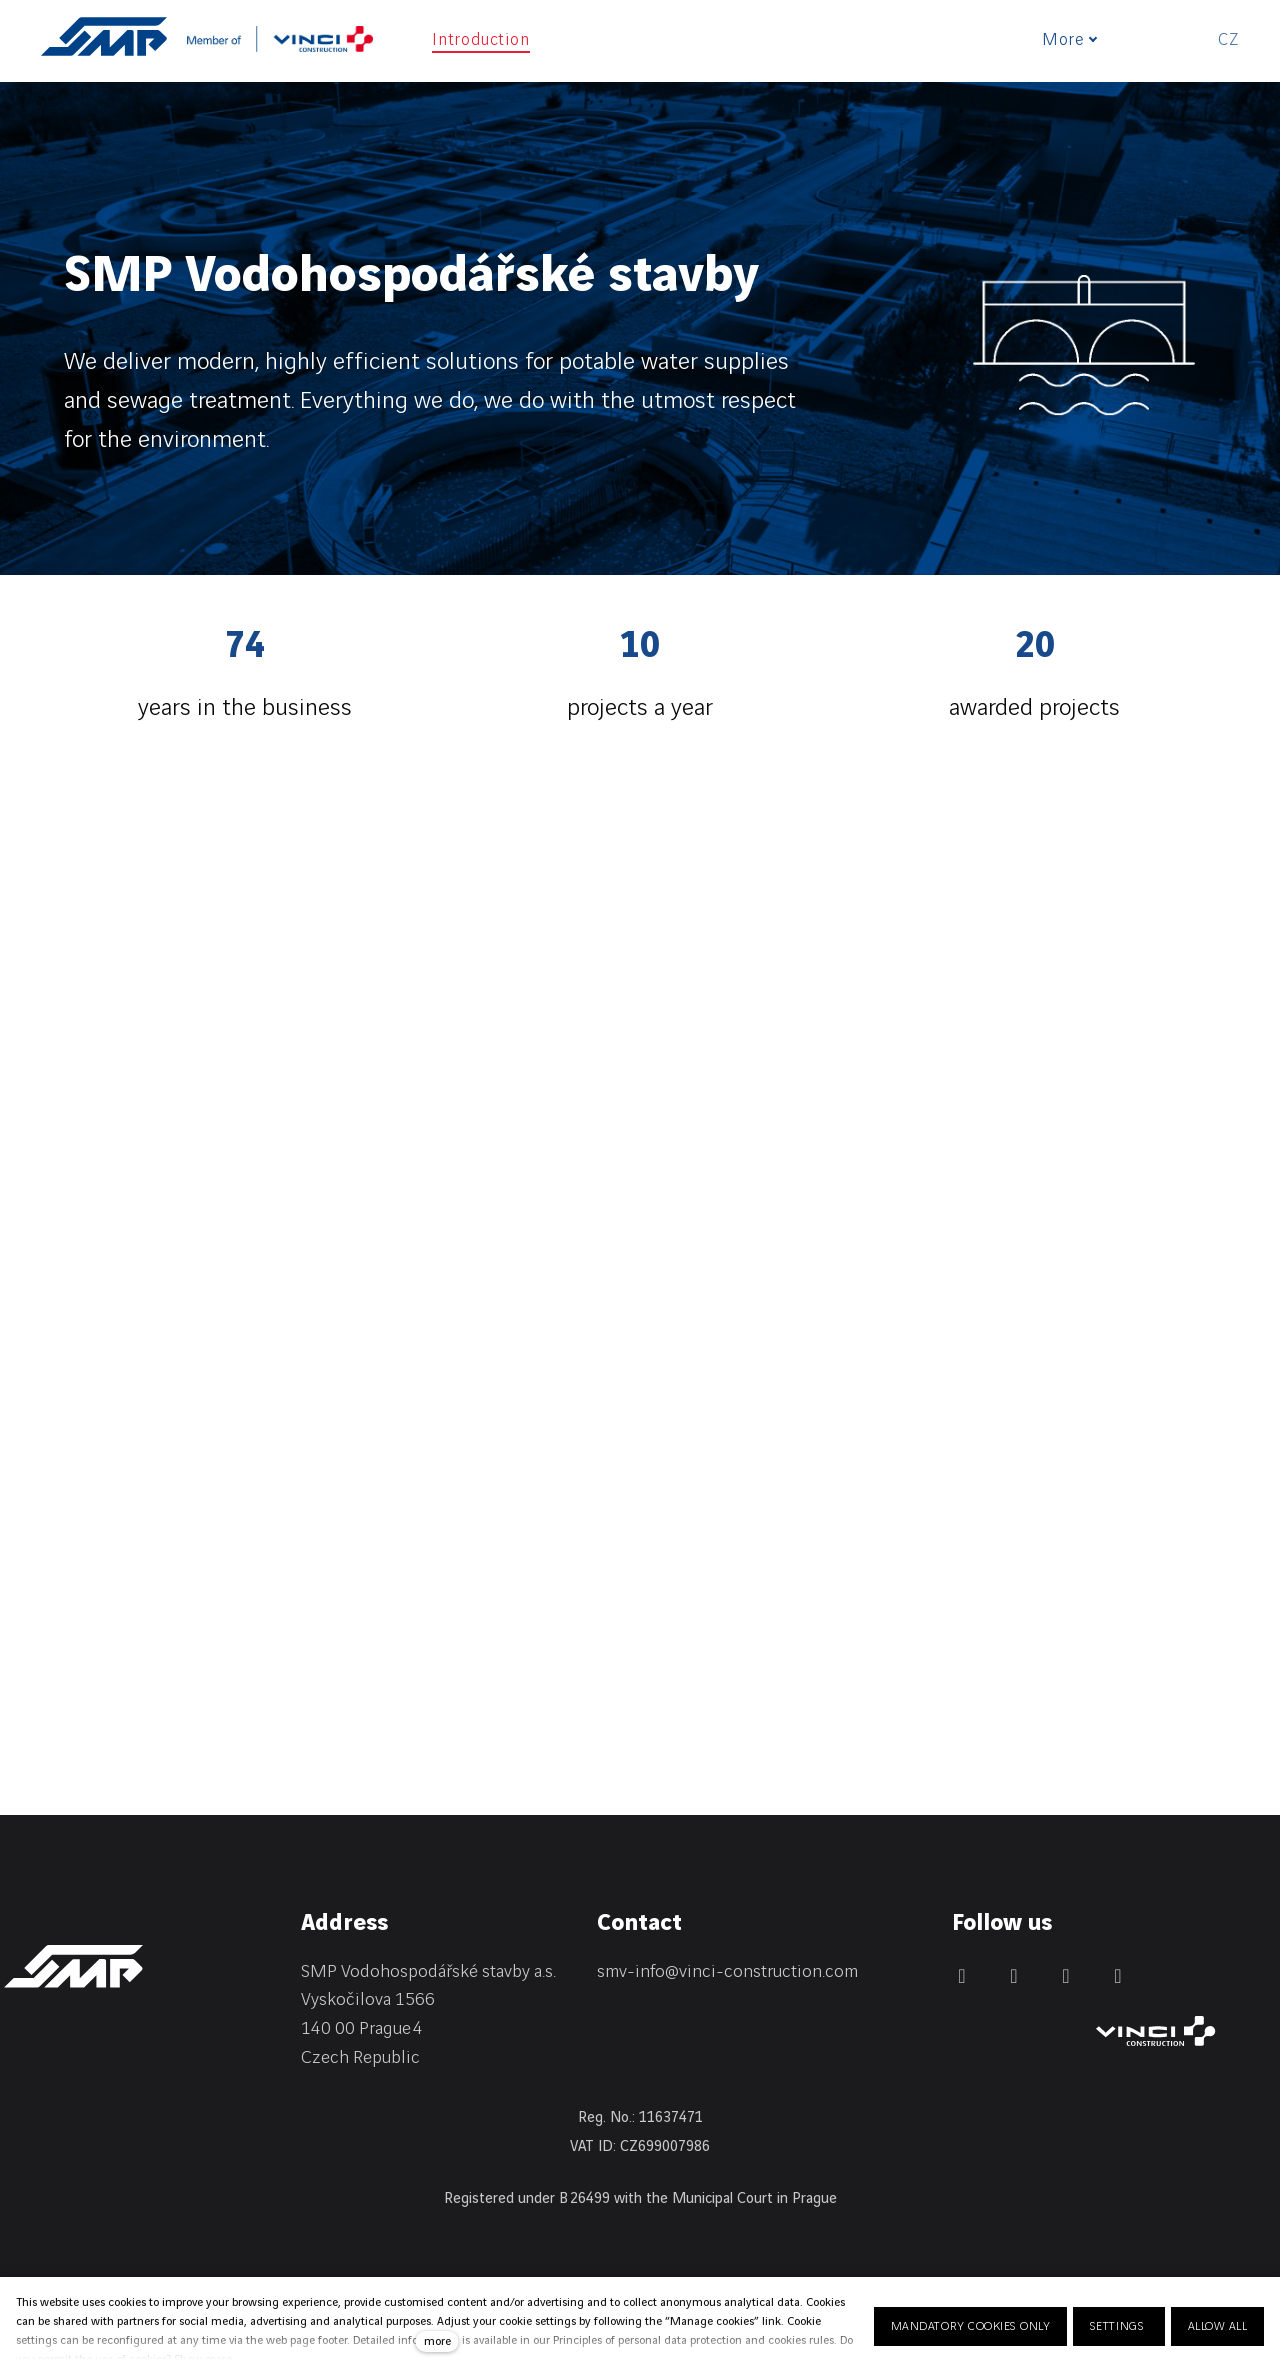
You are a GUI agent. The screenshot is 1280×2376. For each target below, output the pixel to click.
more (437, 2341)
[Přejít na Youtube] (1118, 1976)
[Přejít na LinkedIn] (962, 1976)
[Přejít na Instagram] (1066, 1976)
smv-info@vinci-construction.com (727, 1971)
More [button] (1080, 40)
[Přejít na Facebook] (1014, 1976)
